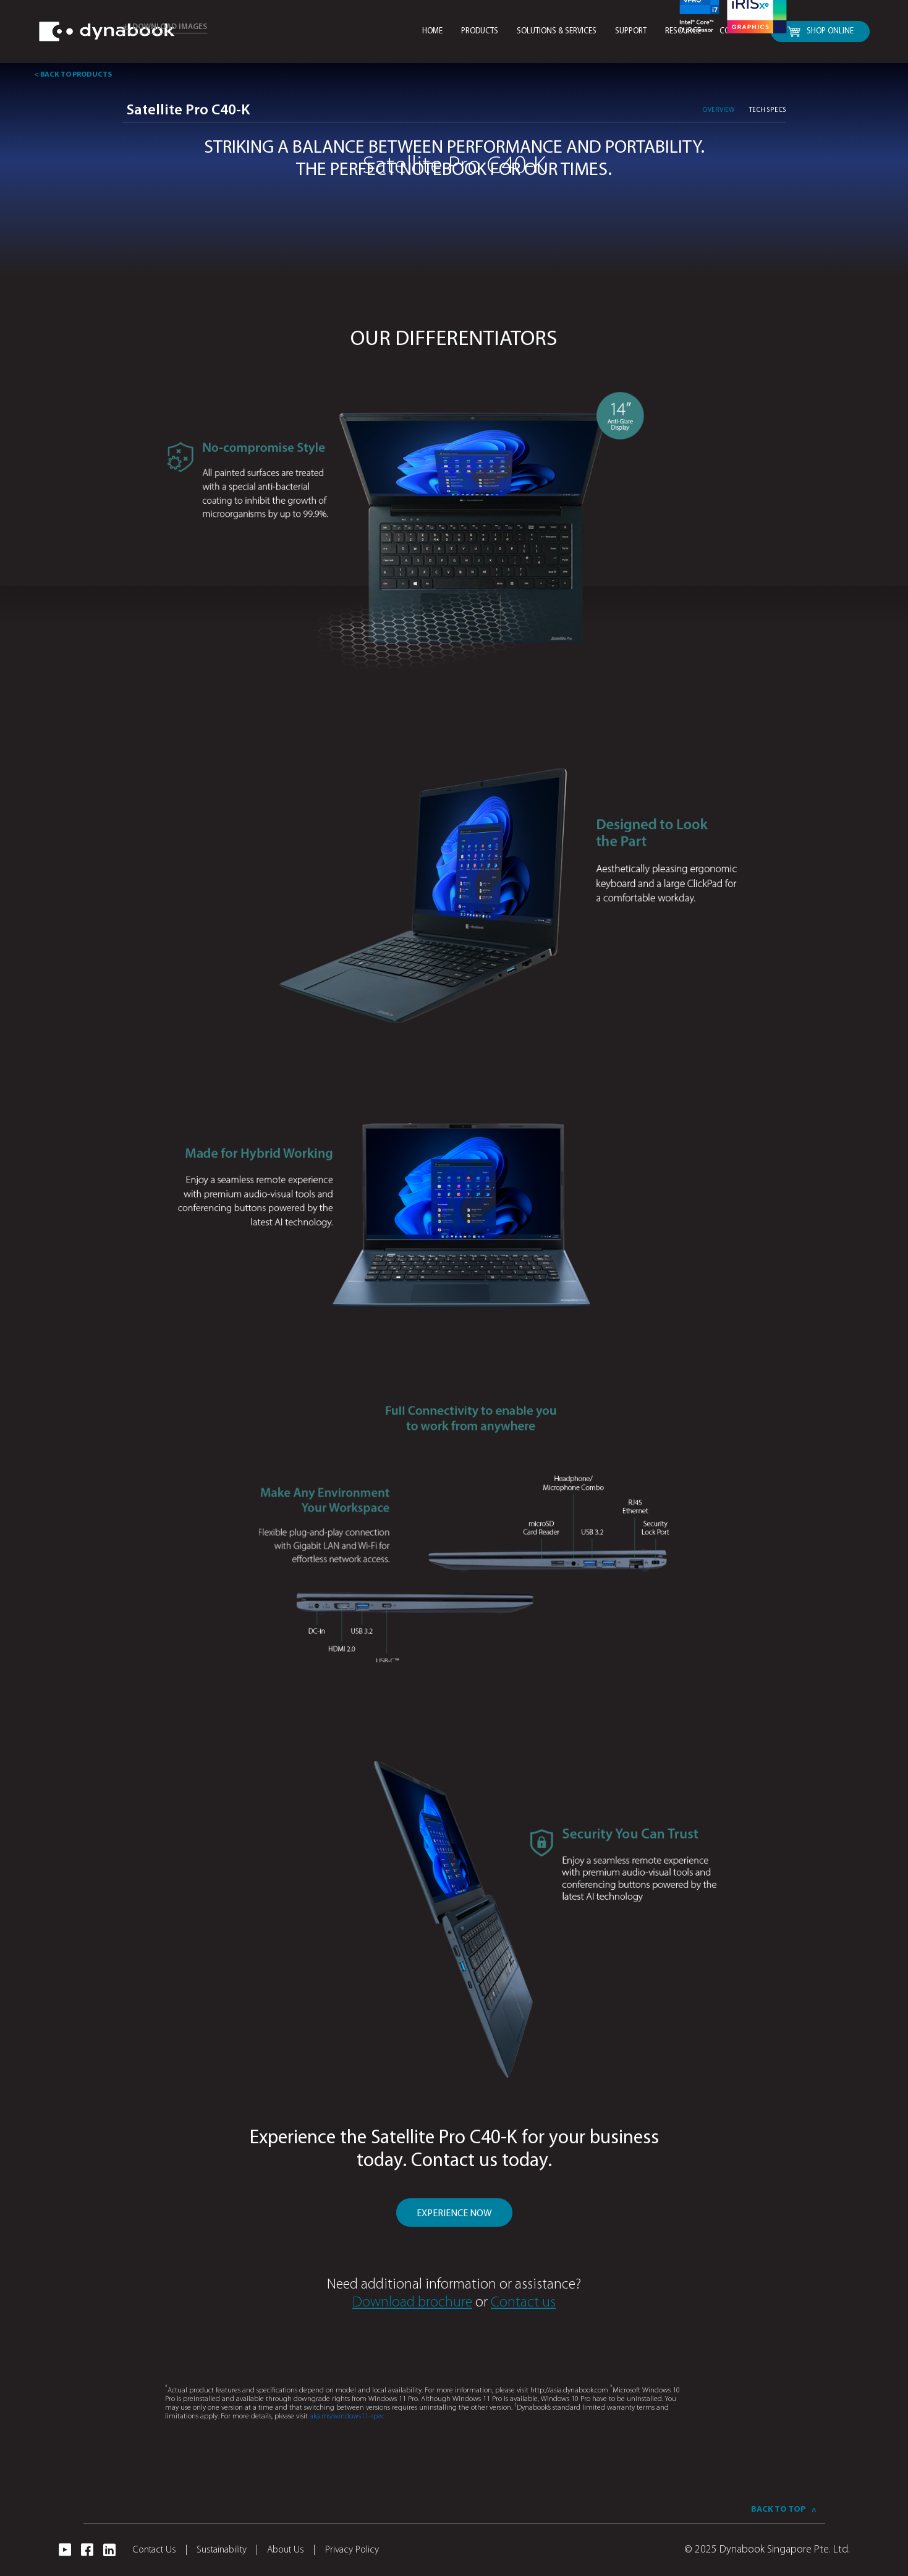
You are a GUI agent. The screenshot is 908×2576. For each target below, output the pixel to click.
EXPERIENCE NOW (454, 2214)
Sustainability (227, 2550)
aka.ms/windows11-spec (347, 2416)
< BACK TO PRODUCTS (73, 75)
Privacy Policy (352, 2550)
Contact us (523, 2302)
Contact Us (160, 2550)
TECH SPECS (767, 110)
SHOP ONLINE (820, 32)
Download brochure (412, 2302)
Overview (718, 110)
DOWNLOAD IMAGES (164, 27)
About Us (291, 2550)
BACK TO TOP (783, 2509)
